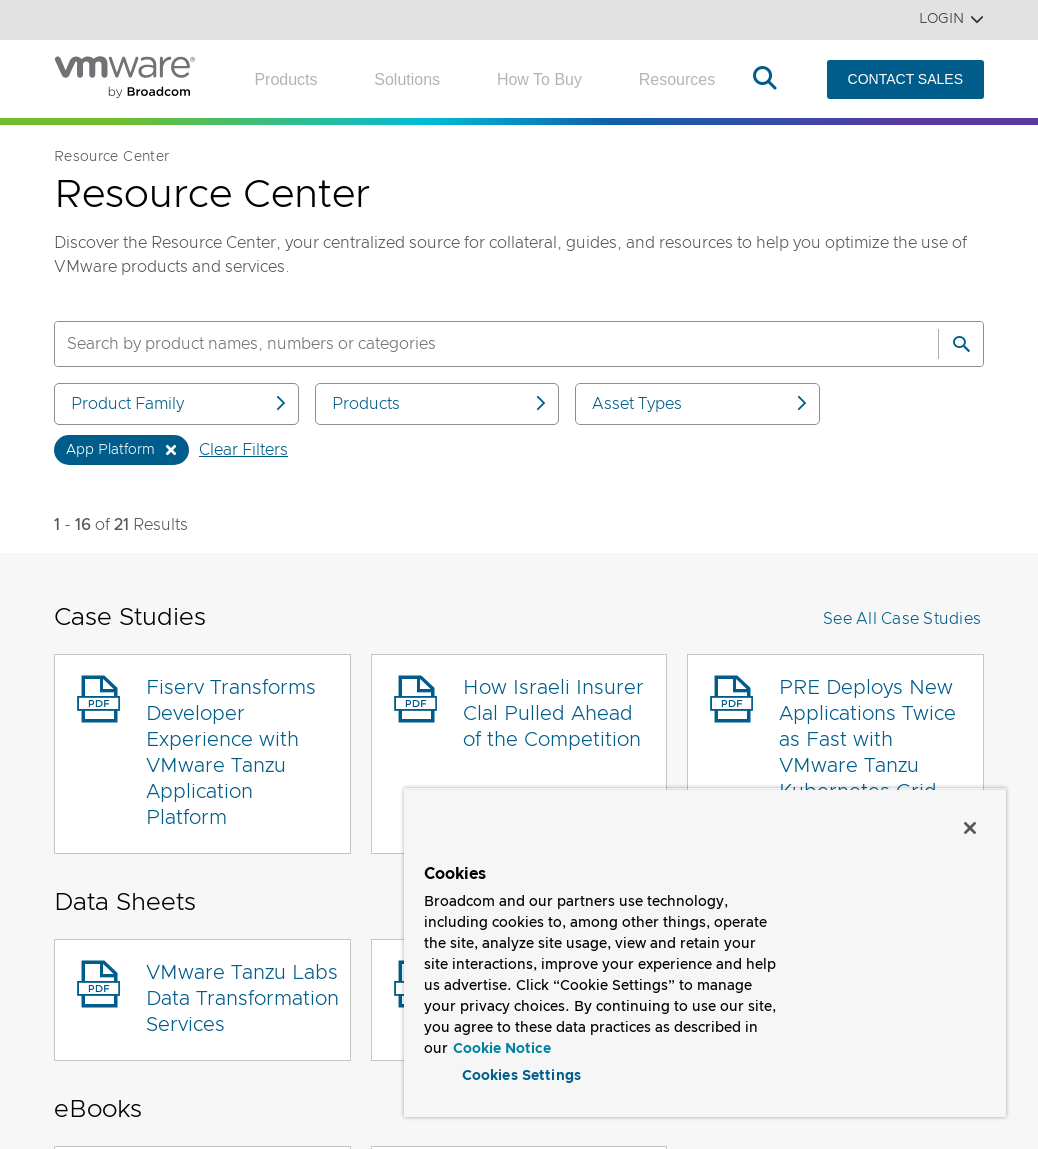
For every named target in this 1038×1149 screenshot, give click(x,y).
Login (951, 19)
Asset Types (701, 403)
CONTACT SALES (905, 79)
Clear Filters (243, 450)
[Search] (961, 344)
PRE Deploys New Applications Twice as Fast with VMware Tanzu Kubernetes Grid (867, 740)
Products (285, 79)
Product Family (180, 403)
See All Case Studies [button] (902, 619)
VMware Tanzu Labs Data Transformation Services (242, 999)
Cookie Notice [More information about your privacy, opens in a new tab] (502, 1045)
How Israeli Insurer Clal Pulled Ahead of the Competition (553, 714)
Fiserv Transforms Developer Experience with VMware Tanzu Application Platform (231, 753)
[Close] (970, 824)
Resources (677, 79)
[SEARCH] (475, 344)
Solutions (407, 79)
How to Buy (539, 79)
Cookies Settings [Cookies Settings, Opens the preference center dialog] (521, 1073)
